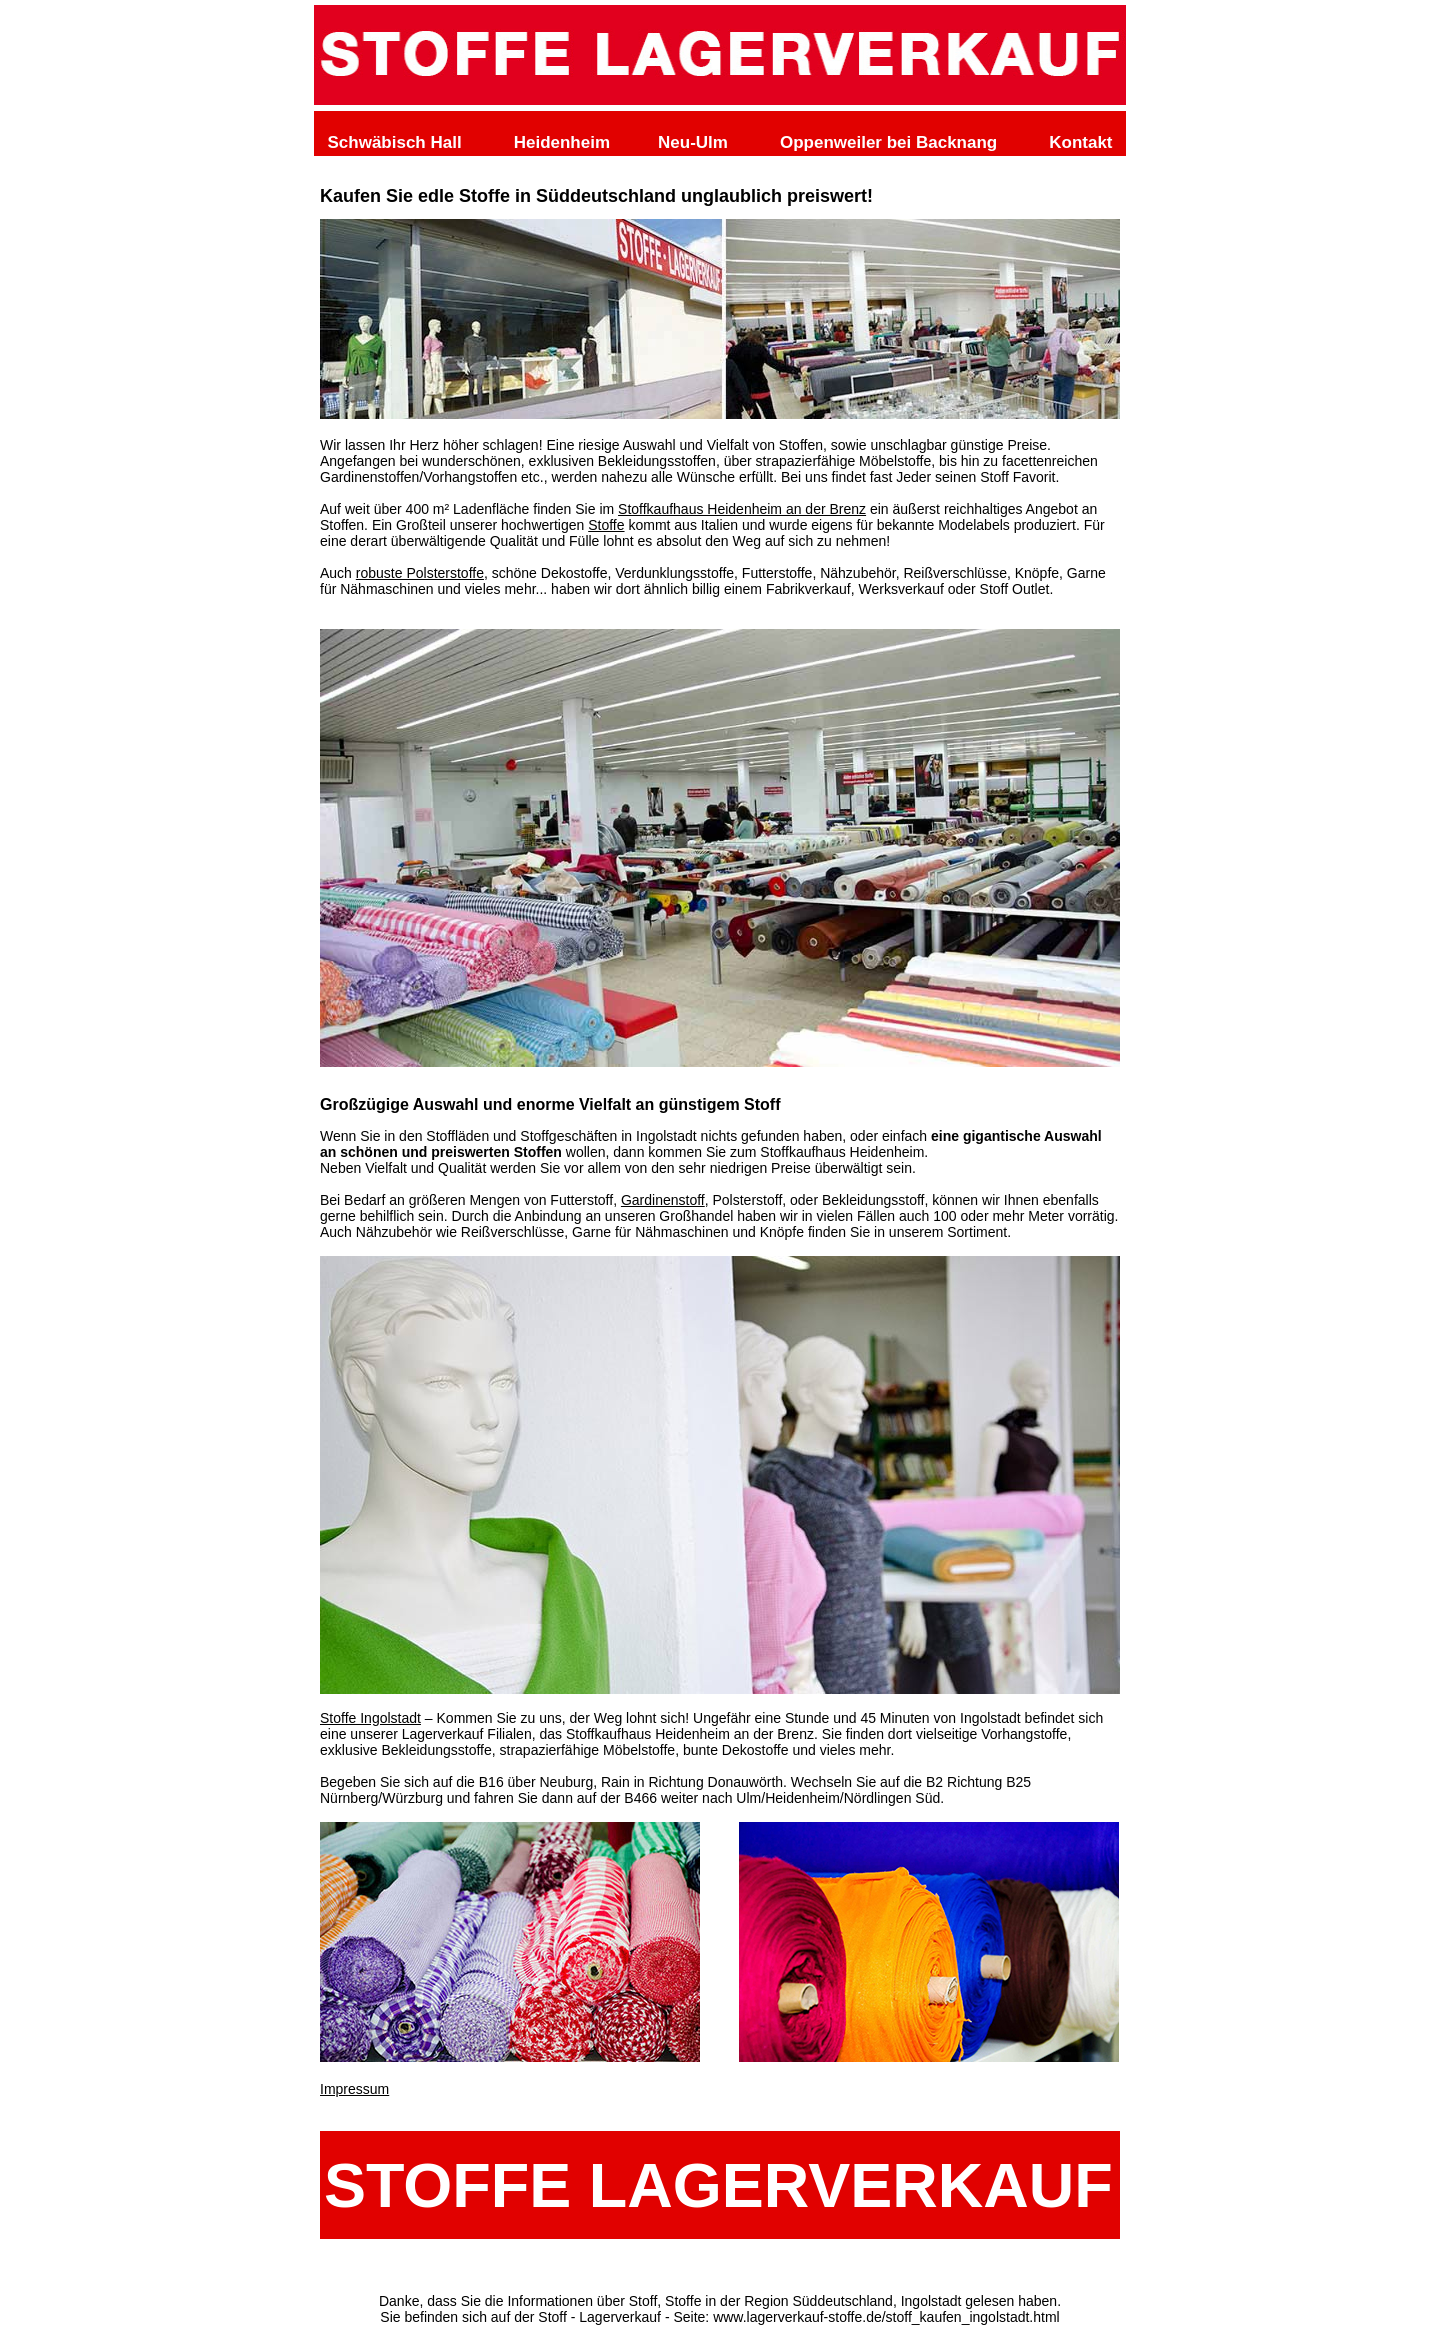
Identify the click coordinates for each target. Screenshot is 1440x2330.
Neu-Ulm (693, 142)
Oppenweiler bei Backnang (888, 142)
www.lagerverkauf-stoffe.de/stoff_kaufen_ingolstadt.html (886, 2317)
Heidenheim (562, 142)
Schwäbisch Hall (395, 142)
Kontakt (1080, 142)
